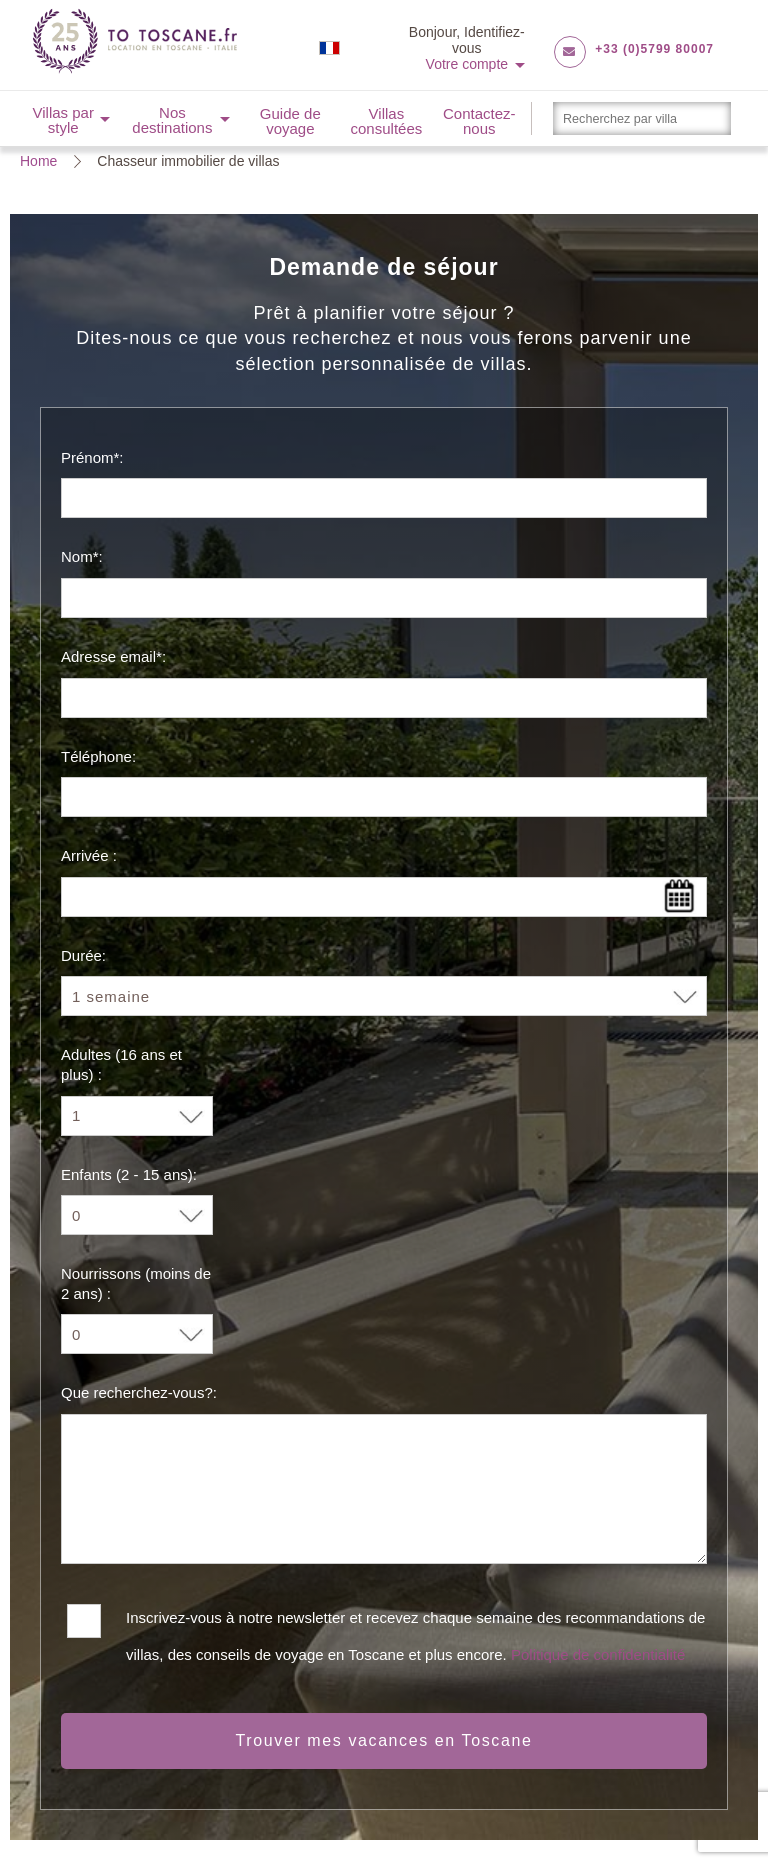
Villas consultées (387, 121)
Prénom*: (92, 457)
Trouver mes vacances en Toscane (384, 1740)
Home (38, 161)
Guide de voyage (290, 121)
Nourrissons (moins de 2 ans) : (136, 1283)
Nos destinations (172, 120)
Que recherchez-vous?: (139, 1392)
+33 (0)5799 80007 (654, 49)
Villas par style (62, 120)
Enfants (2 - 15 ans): (129, 1174)
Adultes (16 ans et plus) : (121, 1064)
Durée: (83, 955)
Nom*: (82, 556)
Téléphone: (98, 756)
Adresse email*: (113, 656)
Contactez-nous (479, 121)
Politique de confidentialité (598, 1654)
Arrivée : (89, 855)
